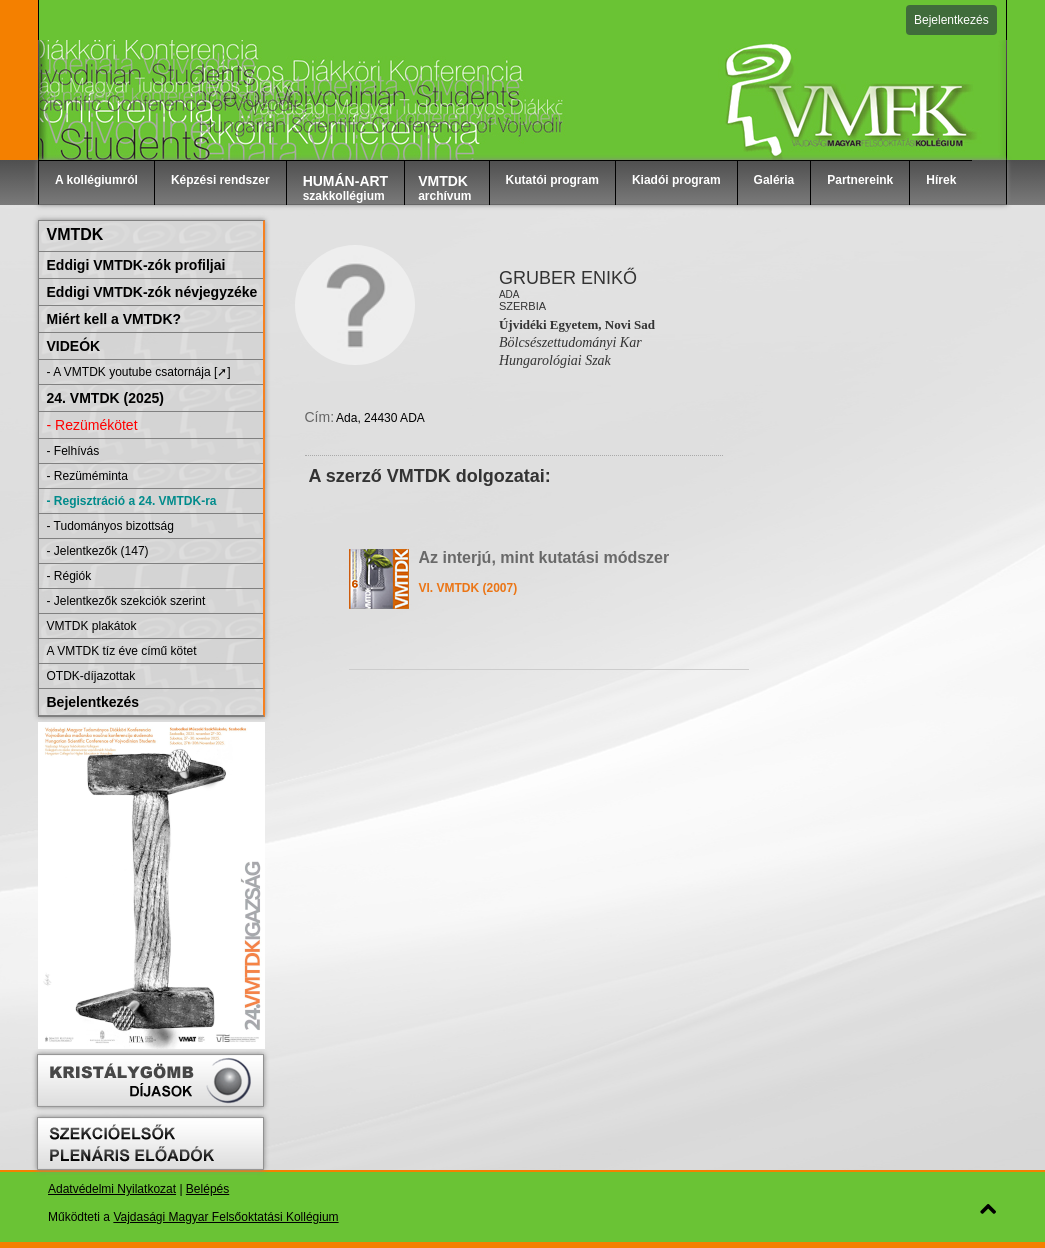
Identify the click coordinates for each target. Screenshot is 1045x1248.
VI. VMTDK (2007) (468, 588)
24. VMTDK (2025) (105, 398)
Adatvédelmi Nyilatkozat (112, 1189)
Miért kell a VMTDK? (114, 319)
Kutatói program (552, 180)
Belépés (207, 1189)
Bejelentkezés (951, 20)
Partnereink (860, 180)
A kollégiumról (96, 180)
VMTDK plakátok (92, 626)
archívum (444, 188)
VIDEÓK (74, 346)
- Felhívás (73, 451)
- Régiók (69, 576)
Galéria (774, 180)
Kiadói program (676, 180)
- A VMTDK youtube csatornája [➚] (139, 372)
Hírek (941, 180)
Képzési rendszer (220, 180)
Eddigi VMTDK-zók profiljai (136, 265)
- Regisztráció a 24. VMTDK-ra (132, 501)
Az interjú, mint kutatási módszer (544, 557)
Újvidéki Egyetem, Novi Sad (577, 324)
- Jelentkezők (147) (98, 551)
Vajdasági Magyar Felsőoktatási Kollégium (225, 1217)
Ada (509, 294)
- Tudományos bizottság (110, 526)
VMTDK (75, 234)
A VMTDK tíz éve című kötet (122, 651)
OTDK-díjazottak (91, 676)
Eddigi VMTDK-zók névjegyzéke (152, 292)
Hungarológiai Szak (555, 360)
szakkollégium (346, 188)
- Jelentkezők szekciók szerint (126, 601)
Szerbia (522, 306)
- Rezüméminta (87, 476)
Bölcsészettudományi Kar (570, 342)
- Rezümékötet (92, 425)
